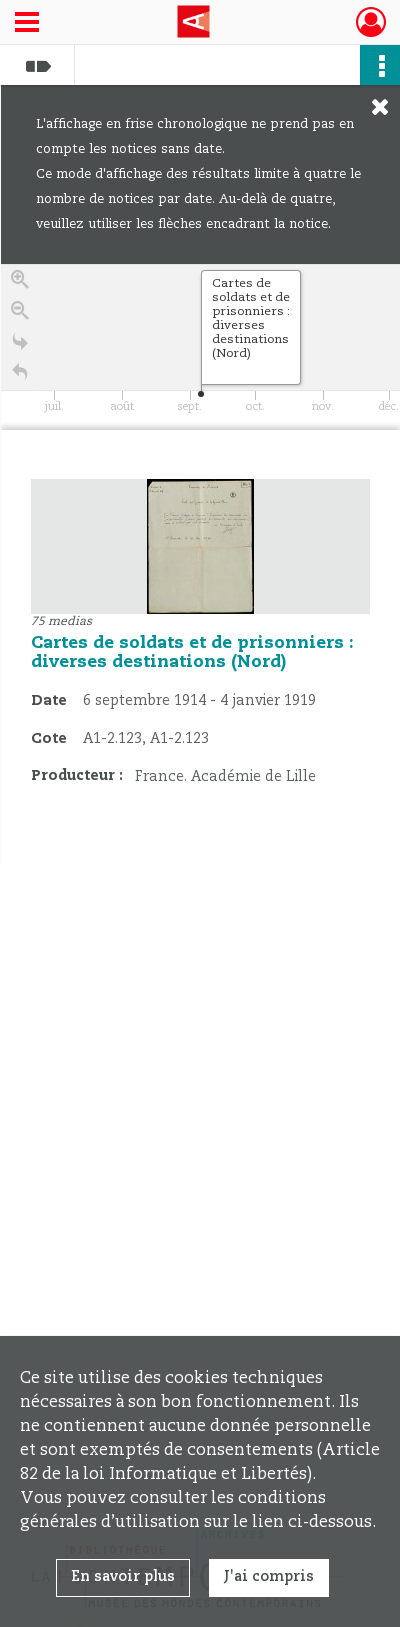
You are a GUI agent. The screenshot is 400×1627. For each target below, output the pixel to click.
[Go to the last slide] (20, 348)
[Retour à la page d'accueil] (20, 379)
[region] (200, 564)
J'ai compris (269, 1577)
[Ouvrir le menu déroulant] (27, 24)
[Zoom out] (20, 317)
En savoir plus (123, 1577)
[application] (200, 347)
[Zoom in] (20, 286)
